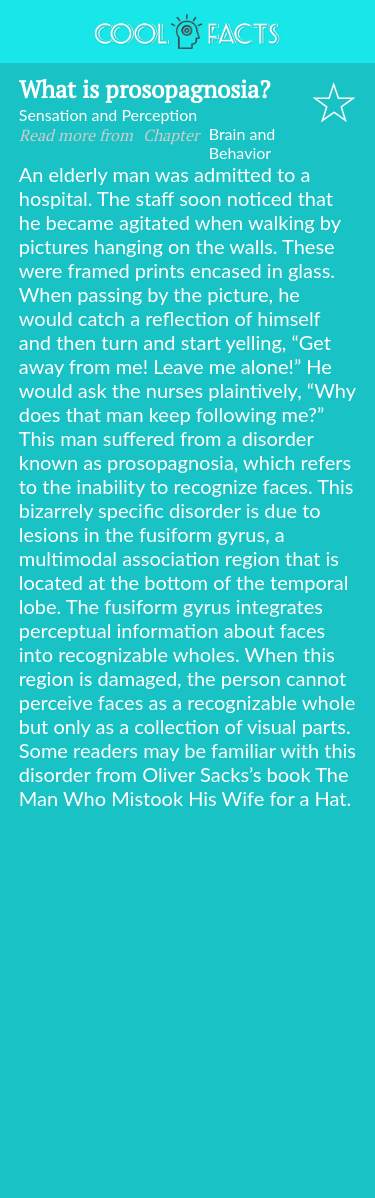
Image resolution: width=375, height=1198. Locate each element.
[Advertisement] (187, 1007)
